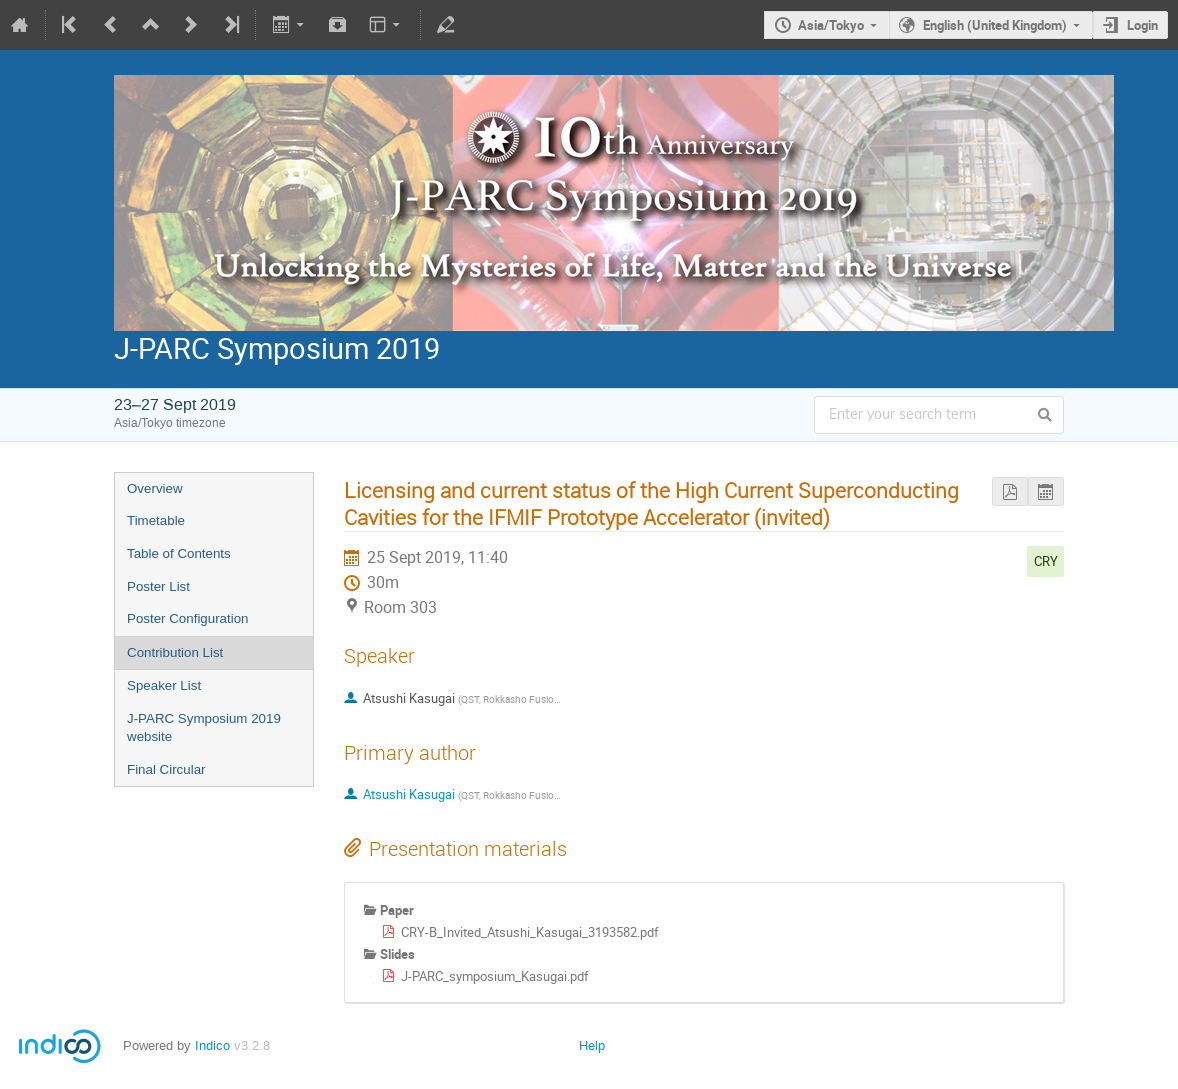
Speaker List (164, 685)
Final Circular (166, 769)
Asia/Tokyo (831, 25)
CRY (1046, 561)
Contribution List (175, 652)
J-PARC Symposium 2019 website (204, 728)
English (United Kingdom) (995, 25)
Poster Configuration (188, 618)
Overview (155, 488)
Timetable (156, 520)
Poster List (158, 586)
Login (1142, 25)
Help (592, 1045)
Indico (212, 1045)
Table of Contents (179, 553)
